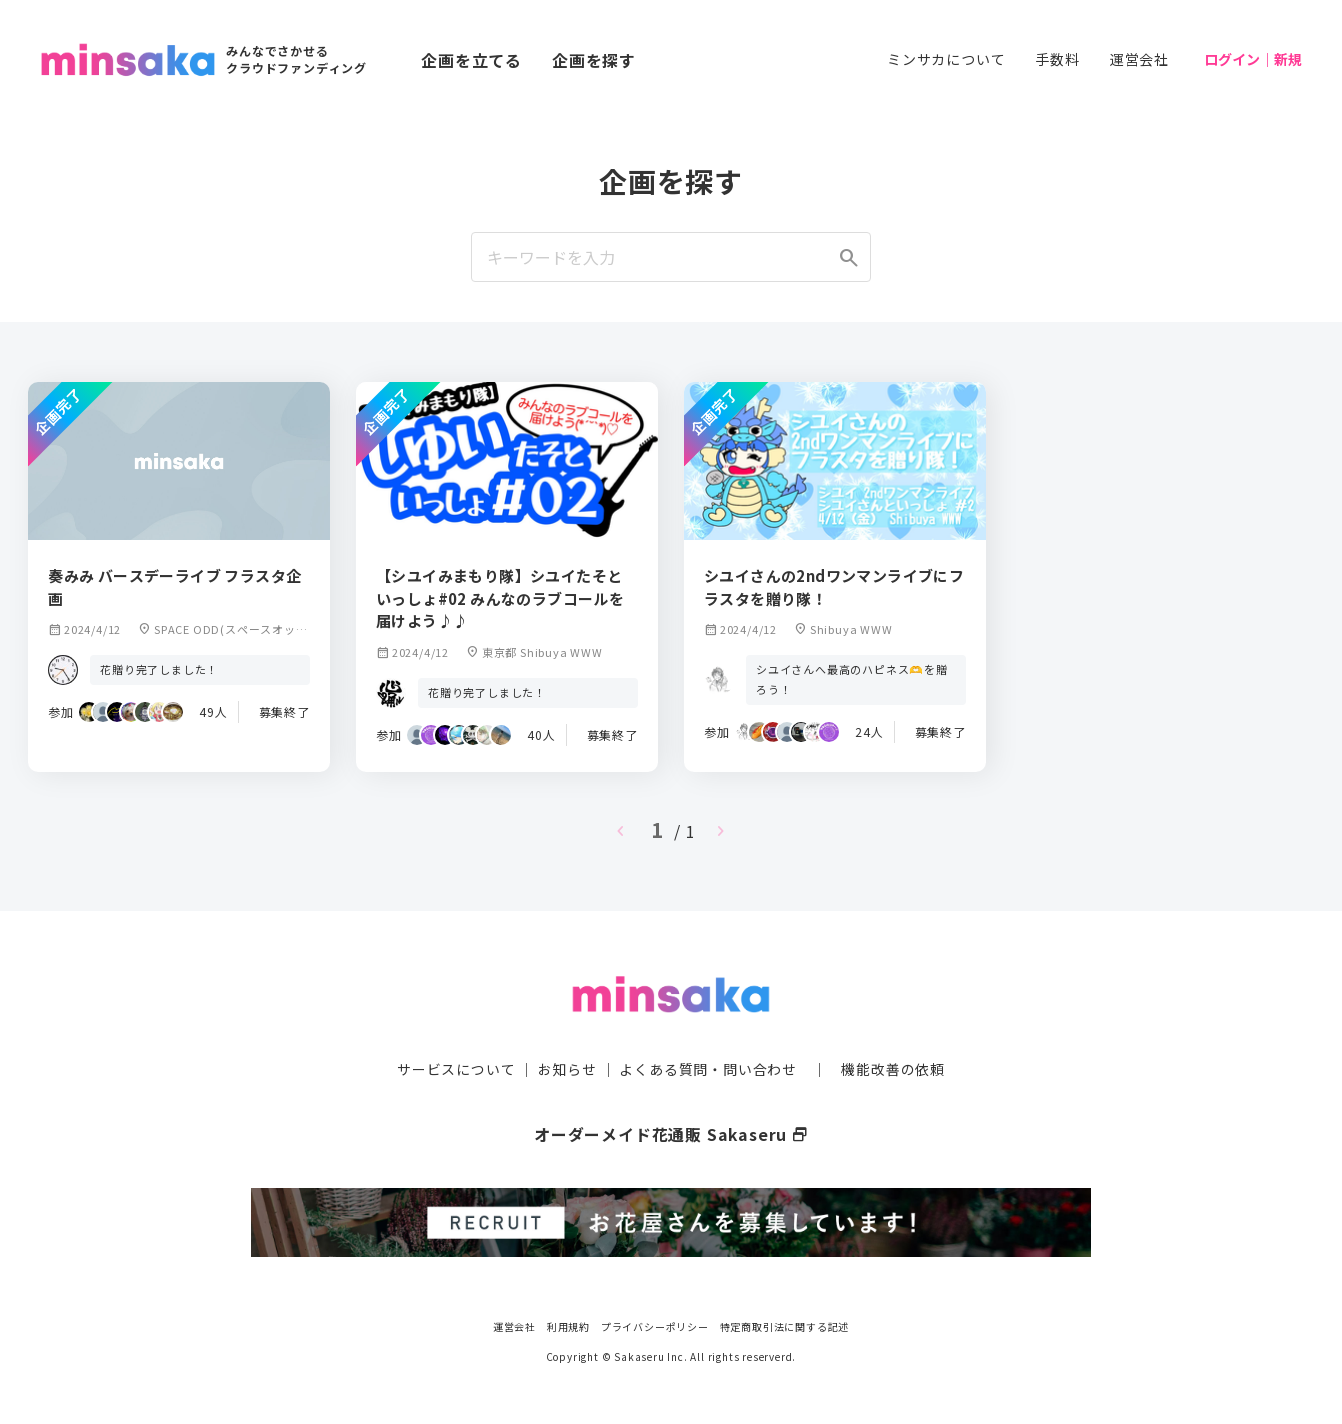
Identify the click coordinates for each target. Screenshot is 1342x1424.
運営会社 (1139, 59)
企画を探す (594, 60)
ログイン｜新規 (1253, 59)
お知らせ (567, 1068)
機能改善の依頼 (893, 1068)
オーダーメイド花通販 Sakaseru (671, 1133)
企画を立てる (471, 60)
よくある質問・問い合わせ (708, 1068)
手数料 (1057, 59)
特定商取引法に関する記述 (785, 1323)
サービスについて (456, 1068)
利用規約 (568, 1323)
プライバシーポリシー (655, 1323)
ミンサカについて (946, 59)
